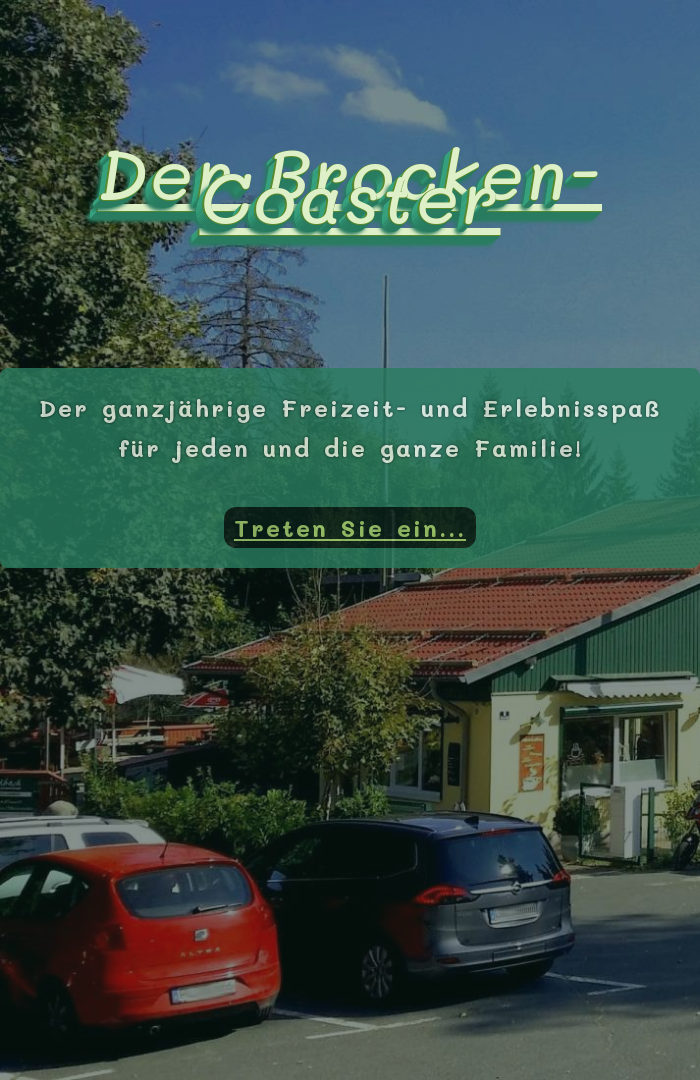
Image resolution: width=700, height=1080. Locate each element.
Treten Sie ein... (350, 527)
